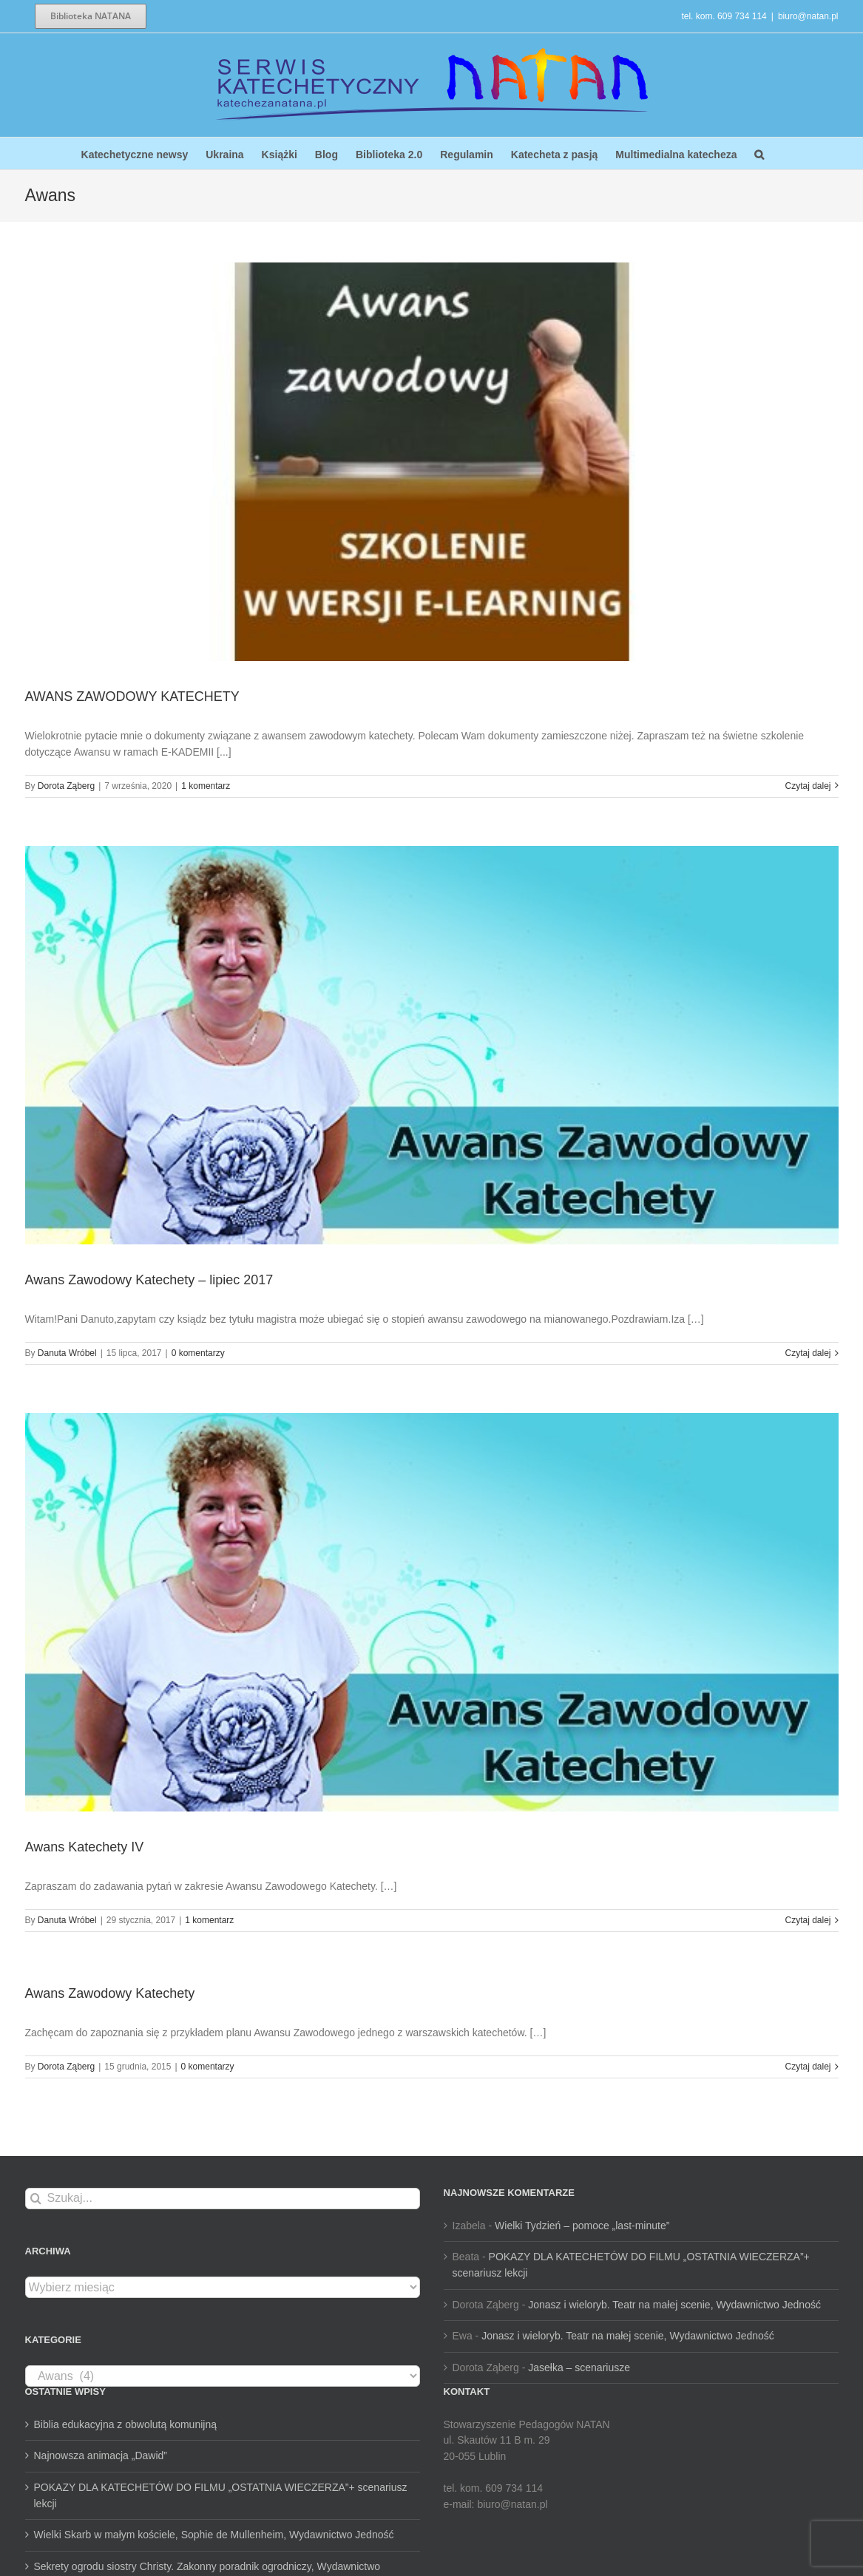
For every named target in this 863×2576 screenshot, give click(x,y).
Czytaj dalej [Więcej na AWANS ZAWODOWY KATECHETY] (807, 786)
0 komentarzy (198, 1353)
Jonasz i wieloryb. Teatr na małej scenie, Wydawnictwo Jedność (674, 2305)
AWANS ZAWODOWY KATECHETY (132, 696)
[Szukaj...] (222, 2198)
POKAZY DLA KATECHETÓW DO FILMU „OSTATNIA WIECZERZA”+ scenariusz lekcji (220, 2495)
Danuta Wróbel (67, 1353)
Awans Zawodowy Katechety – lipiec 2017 (149, 1279)
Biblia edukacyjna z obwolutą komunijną (125, 2424)
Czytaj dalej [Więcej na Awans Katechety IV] (807, 1920)
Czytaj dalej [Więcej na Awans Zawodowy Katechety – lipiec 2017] (807, 1353)
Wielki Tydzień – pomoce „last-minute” (582, 2225)
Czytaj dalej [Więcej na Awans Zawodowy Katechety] (807, 2066)
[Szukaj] (36, 2198)
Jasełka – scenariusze (579, 2367)
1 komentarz (205, 786)
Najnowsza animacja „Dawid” (101, 2455)
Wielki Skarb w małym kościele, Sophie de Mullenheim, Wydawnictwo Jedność (214, 2535)
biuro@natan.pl (808, 16)
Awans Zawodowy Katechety (110, 1993)
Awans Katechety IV (84, 1847)
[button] (759, 153)
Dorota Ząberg (66, 786)
